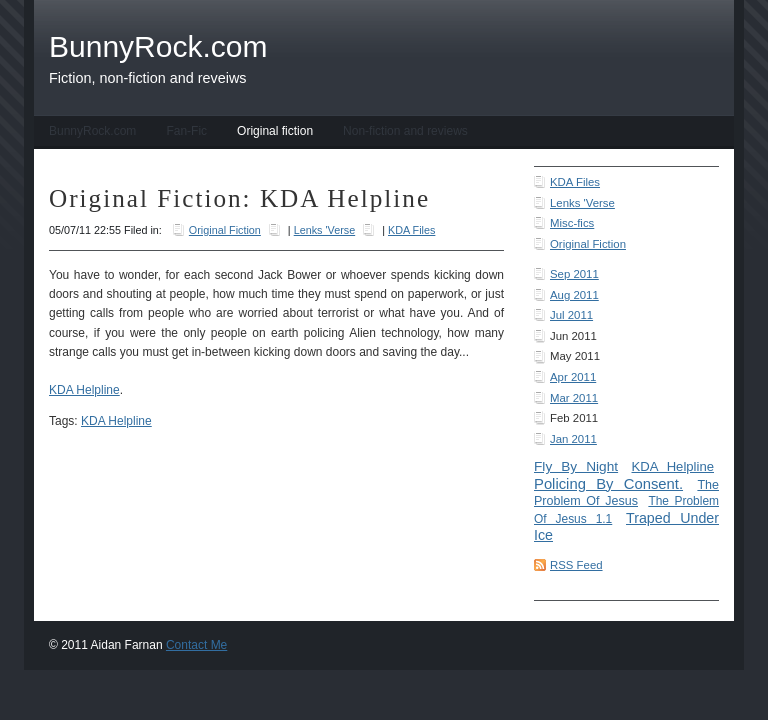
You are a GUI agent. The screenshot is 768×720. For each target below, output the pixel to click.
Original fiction (275, 131)
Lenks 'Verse (582, 203)
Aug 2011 (574, 295)
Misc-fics (572, 223)
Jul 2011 (571, 315)
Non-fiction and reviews (405, 131)
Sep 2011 (574, 274)
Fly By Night (576, 466)
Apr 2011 (573, 377)
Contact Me (196, 645)
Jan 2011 (573, 439)
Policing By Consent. (608, 484)
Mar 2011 (574, 398)
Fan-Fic (186, 131)
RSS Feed (576, 565)
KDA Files (575, 182)
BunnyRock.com (92, 131)
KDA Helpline (673, 466)
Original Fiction (588, 244)
